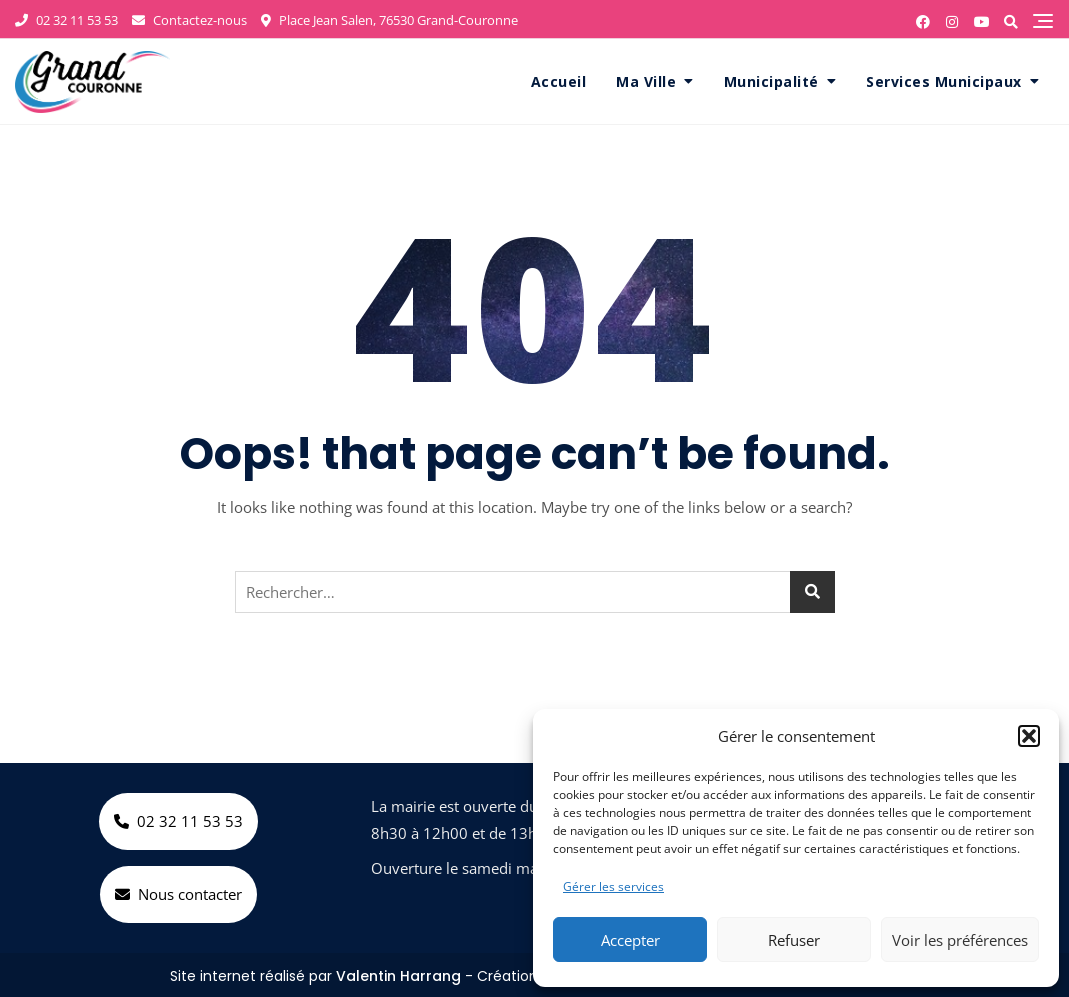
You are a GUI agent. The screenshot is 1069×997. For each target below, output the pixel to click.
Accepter (630, 940)
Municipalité (771, 81)
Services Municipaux (944, 81)
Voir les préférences (960, 940)
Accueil (559, 81)
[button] (1029, 736)
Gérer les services (613, 886)
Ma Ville (646, 81)
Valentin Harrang (398, 976)
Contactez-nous (189, 20)
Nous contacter (178, 894)
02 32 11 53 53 (66, 20)
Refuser (794, 940)
